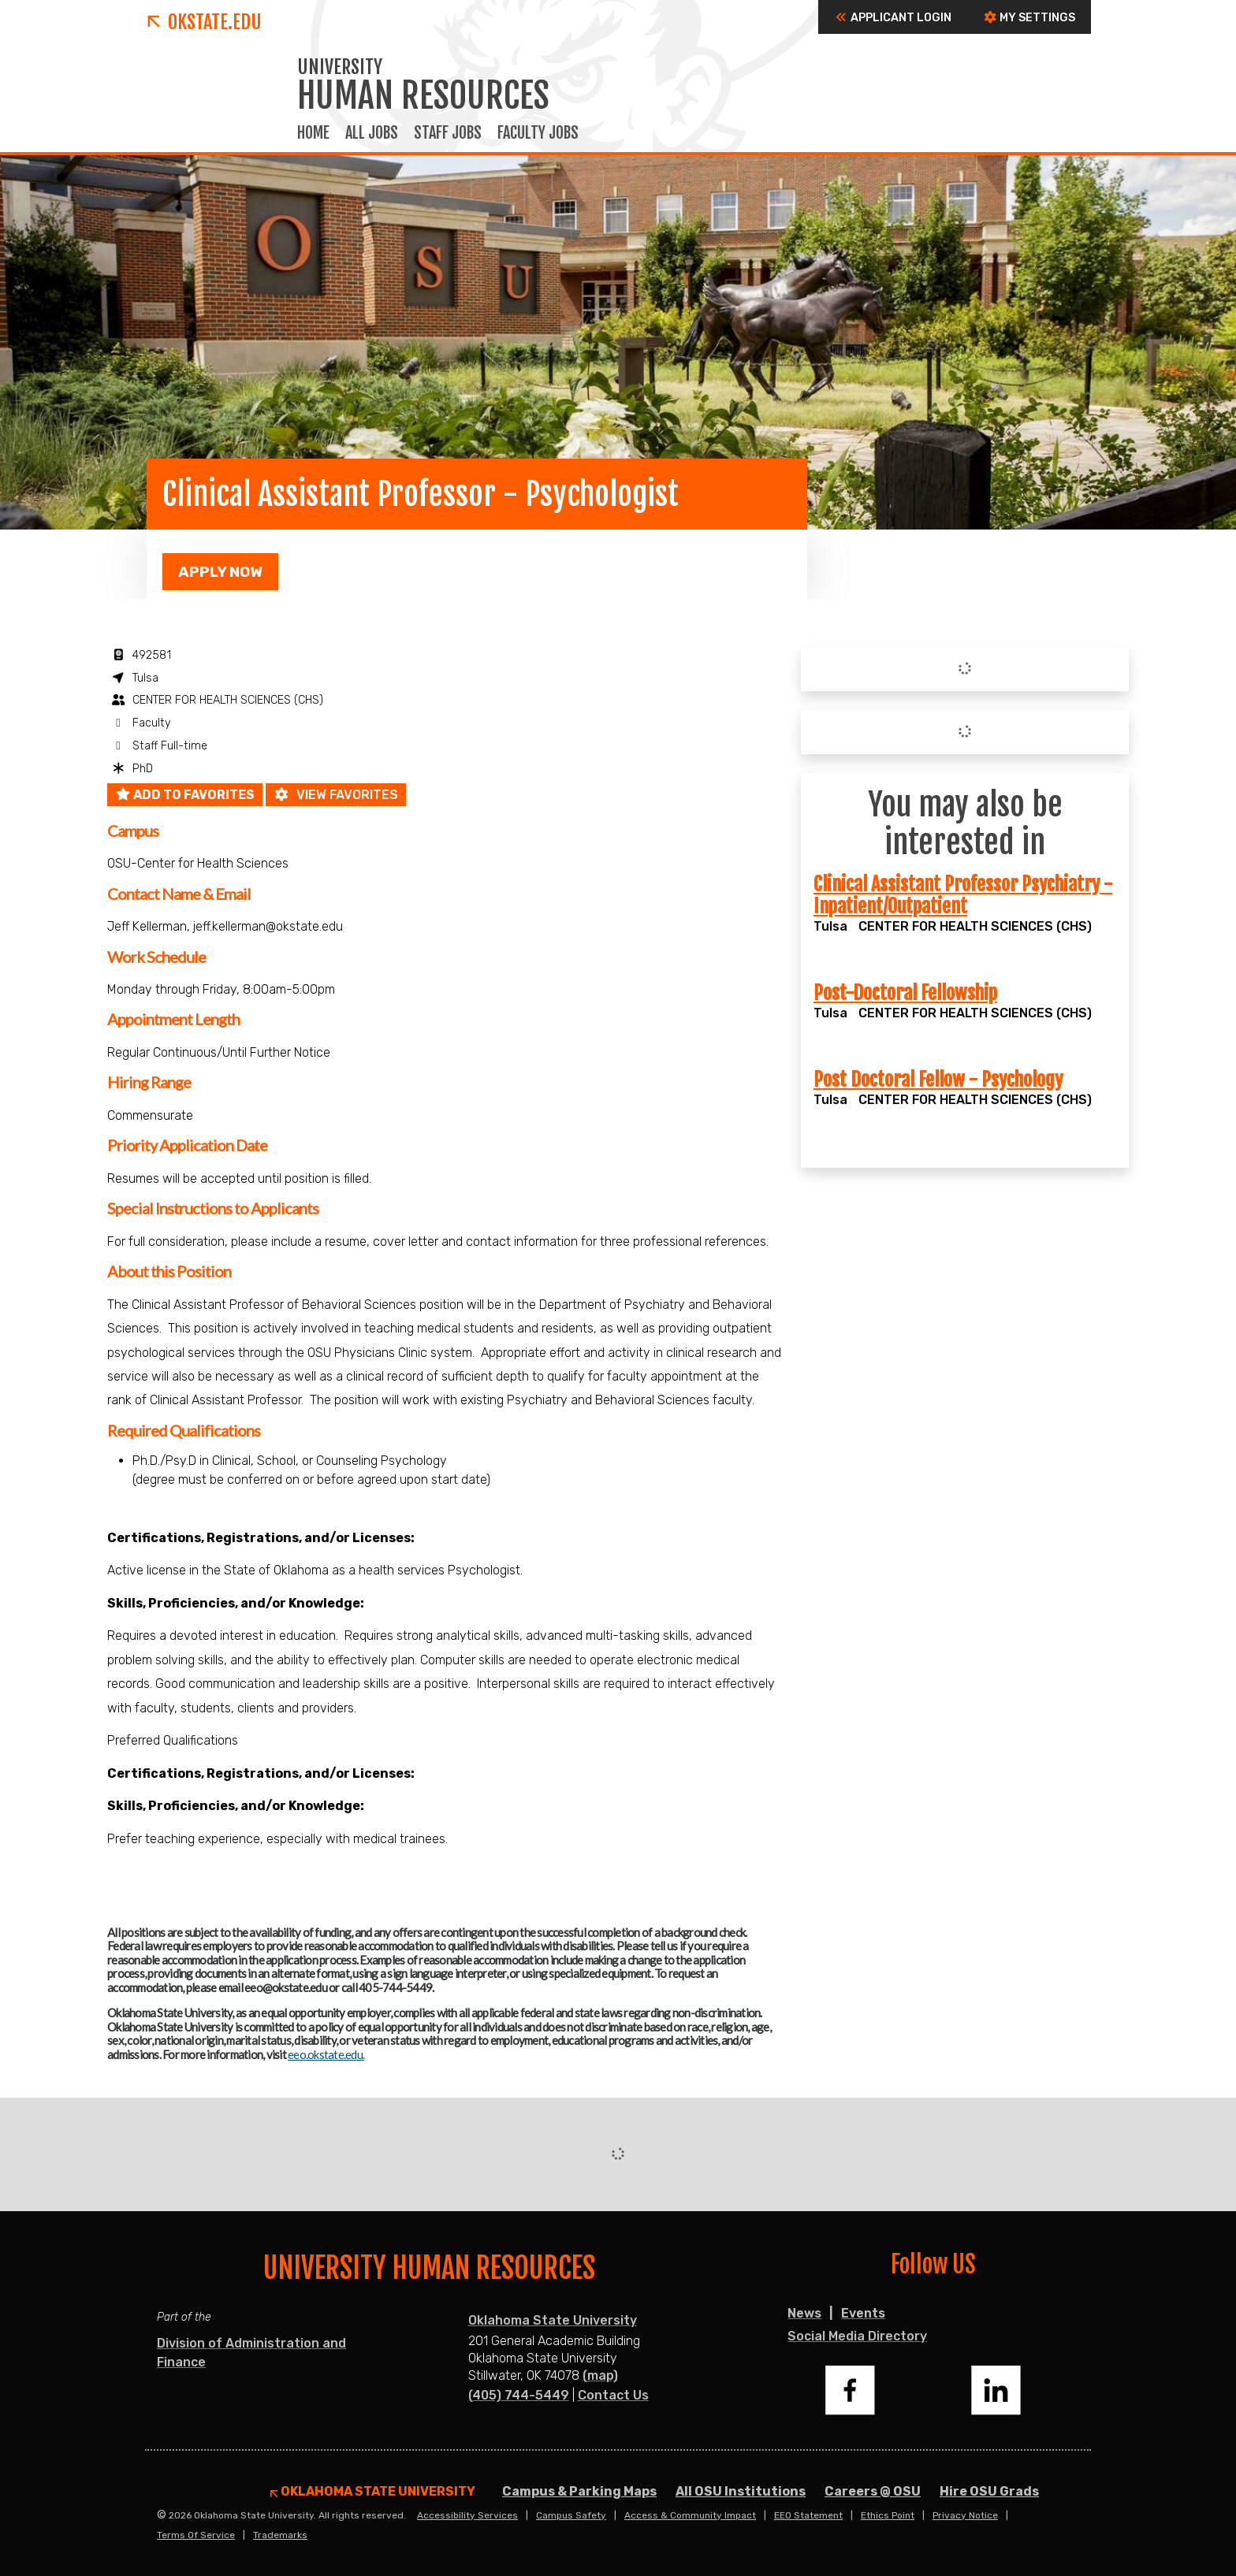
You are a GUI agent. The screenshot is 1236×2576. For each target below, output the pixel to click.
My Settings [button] (1029, 17)
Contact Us (613, 2395)
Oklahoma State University (552, 2320)
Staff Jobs (448, 133)
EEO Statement (808, 2515)
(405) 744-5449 (518, 2395)
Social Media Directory (857, 2336)
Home (313, 133)
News (804, 2313)
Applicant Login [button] (892, 17)
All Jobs (371, 133)
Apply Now (220, 572)
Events (863, 2313)
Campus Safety (571, 2515)
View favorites (336, 794)
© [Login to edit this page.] (161, 2515)
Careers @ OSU (873, 2491)
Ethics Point (887, 2515)
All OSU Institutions (741, 2491)
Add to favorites (185, 794)
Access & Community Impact (690, 2515)
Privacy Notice (965, 2515)
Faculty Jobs (538, 133)
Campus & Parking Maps (579, 2491)
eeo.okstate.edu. (326, 2054)
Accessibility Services (467, 2515)
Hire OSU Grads (989, 2491)
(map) (600, 2375)
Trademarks (280, 2535)
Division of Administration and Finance (251, 2353)
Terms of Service (196, 2535)
